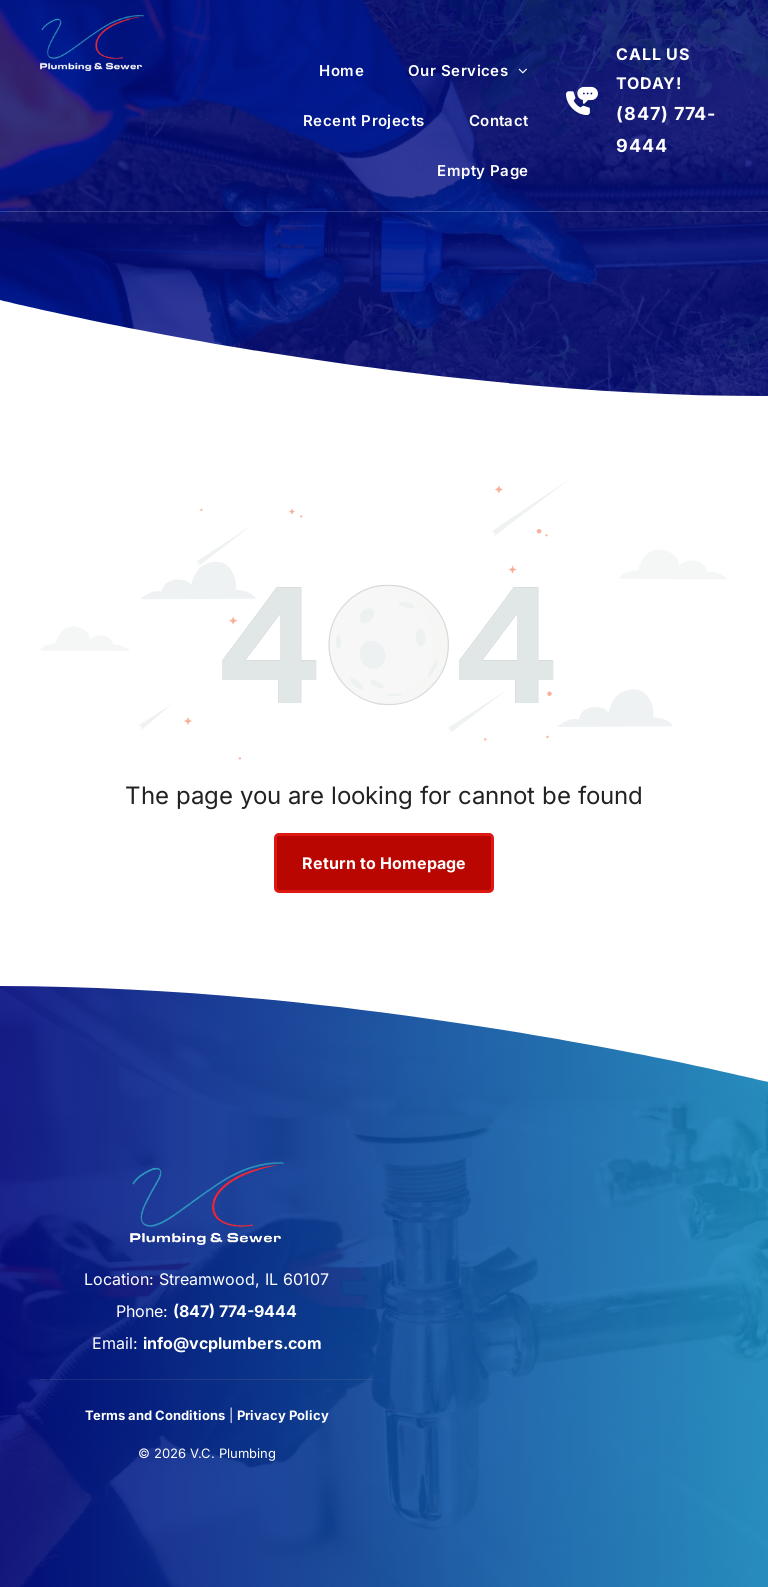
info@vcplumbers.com (232, 1343)
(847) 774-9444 (235, 1311)
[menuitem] (341, 71)
